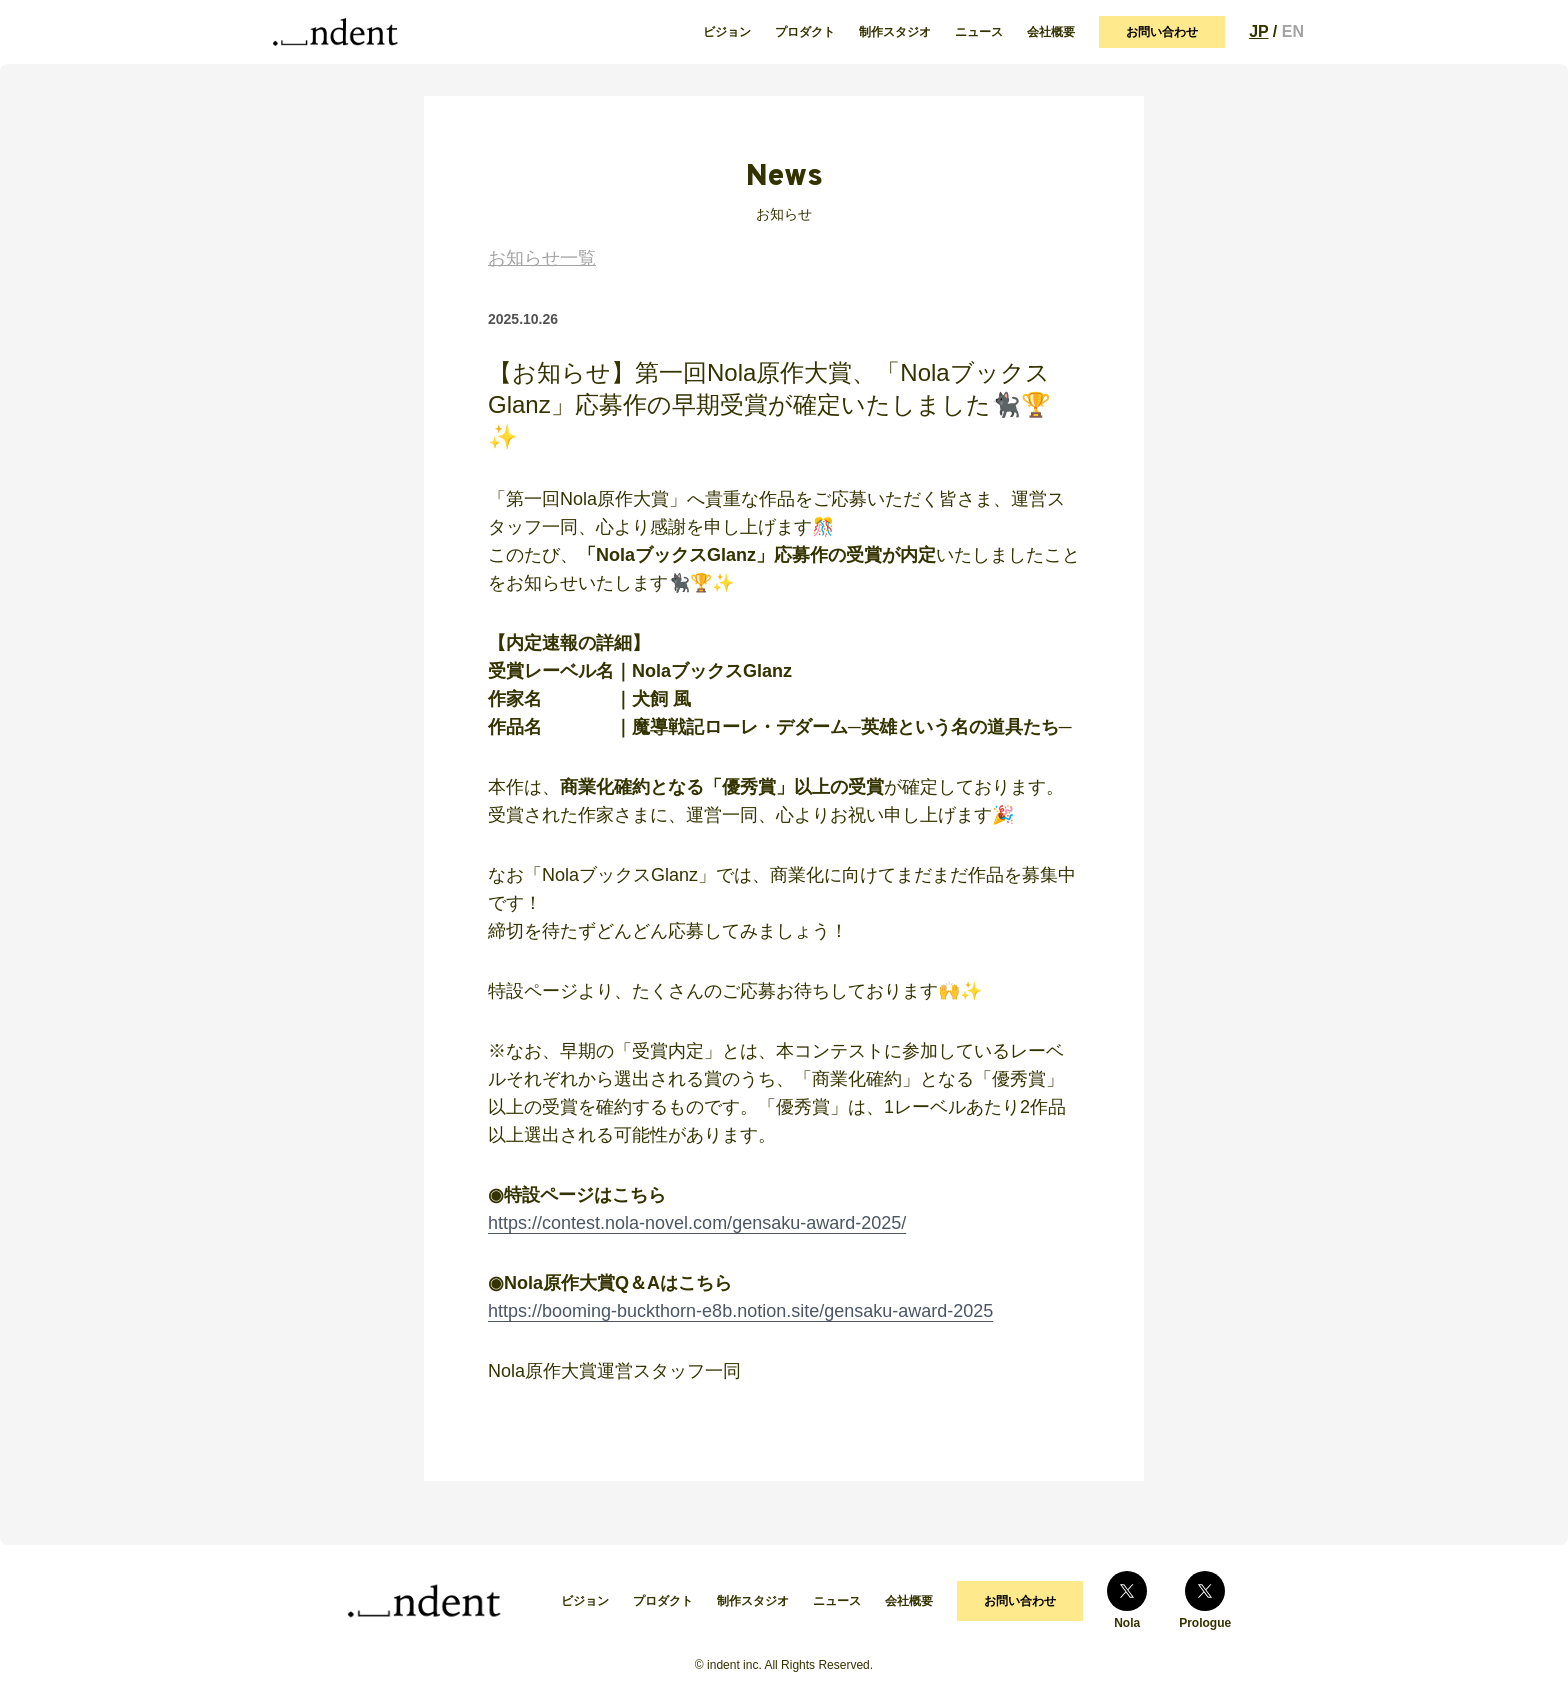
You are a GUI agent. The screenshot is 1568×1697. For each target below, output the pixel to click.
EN (1293, 31)
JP (1258, 31)
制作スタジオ (895, 32)
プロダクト (805, 32)
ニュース (979, 32)
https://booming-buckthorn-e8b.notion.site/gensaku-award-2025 (740, 1311)
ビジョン (727, 32)
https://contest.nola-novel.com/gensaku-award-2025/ (697, 1223)
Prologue (1205, 1600)
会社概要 (1051, 32)
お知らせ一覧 (542, 258)
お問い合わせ (1162, 32)
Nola (1127, 1600)
